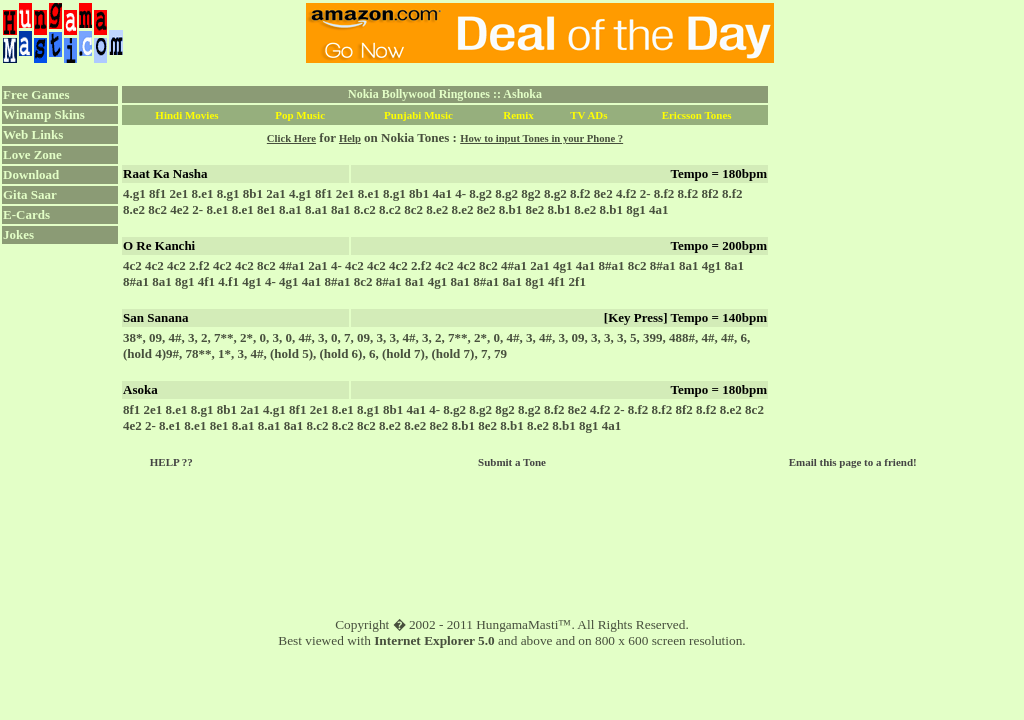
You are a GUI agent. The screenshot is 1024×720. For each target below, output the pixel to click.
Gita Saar (30, 194)
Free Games (36, 94)
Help (350, 138)
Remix (518, 115)
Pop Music (300, 115)
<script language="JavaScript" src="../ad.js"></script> (540, 33)
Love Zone (32, 154)
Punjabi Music (418, 115)
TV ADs (588, 115)
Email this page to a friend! (853, 462)
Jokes (18, 234)
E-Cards (26, 214)
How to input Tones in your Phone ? (541, 138)
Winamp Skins (44, 114)
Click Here (291, 138)
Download (31, 174)
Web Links (33, 134)
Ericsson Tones (697, 115)
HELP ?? (171, 462)
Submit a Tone (512, 462)
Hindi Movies (186, 115)
